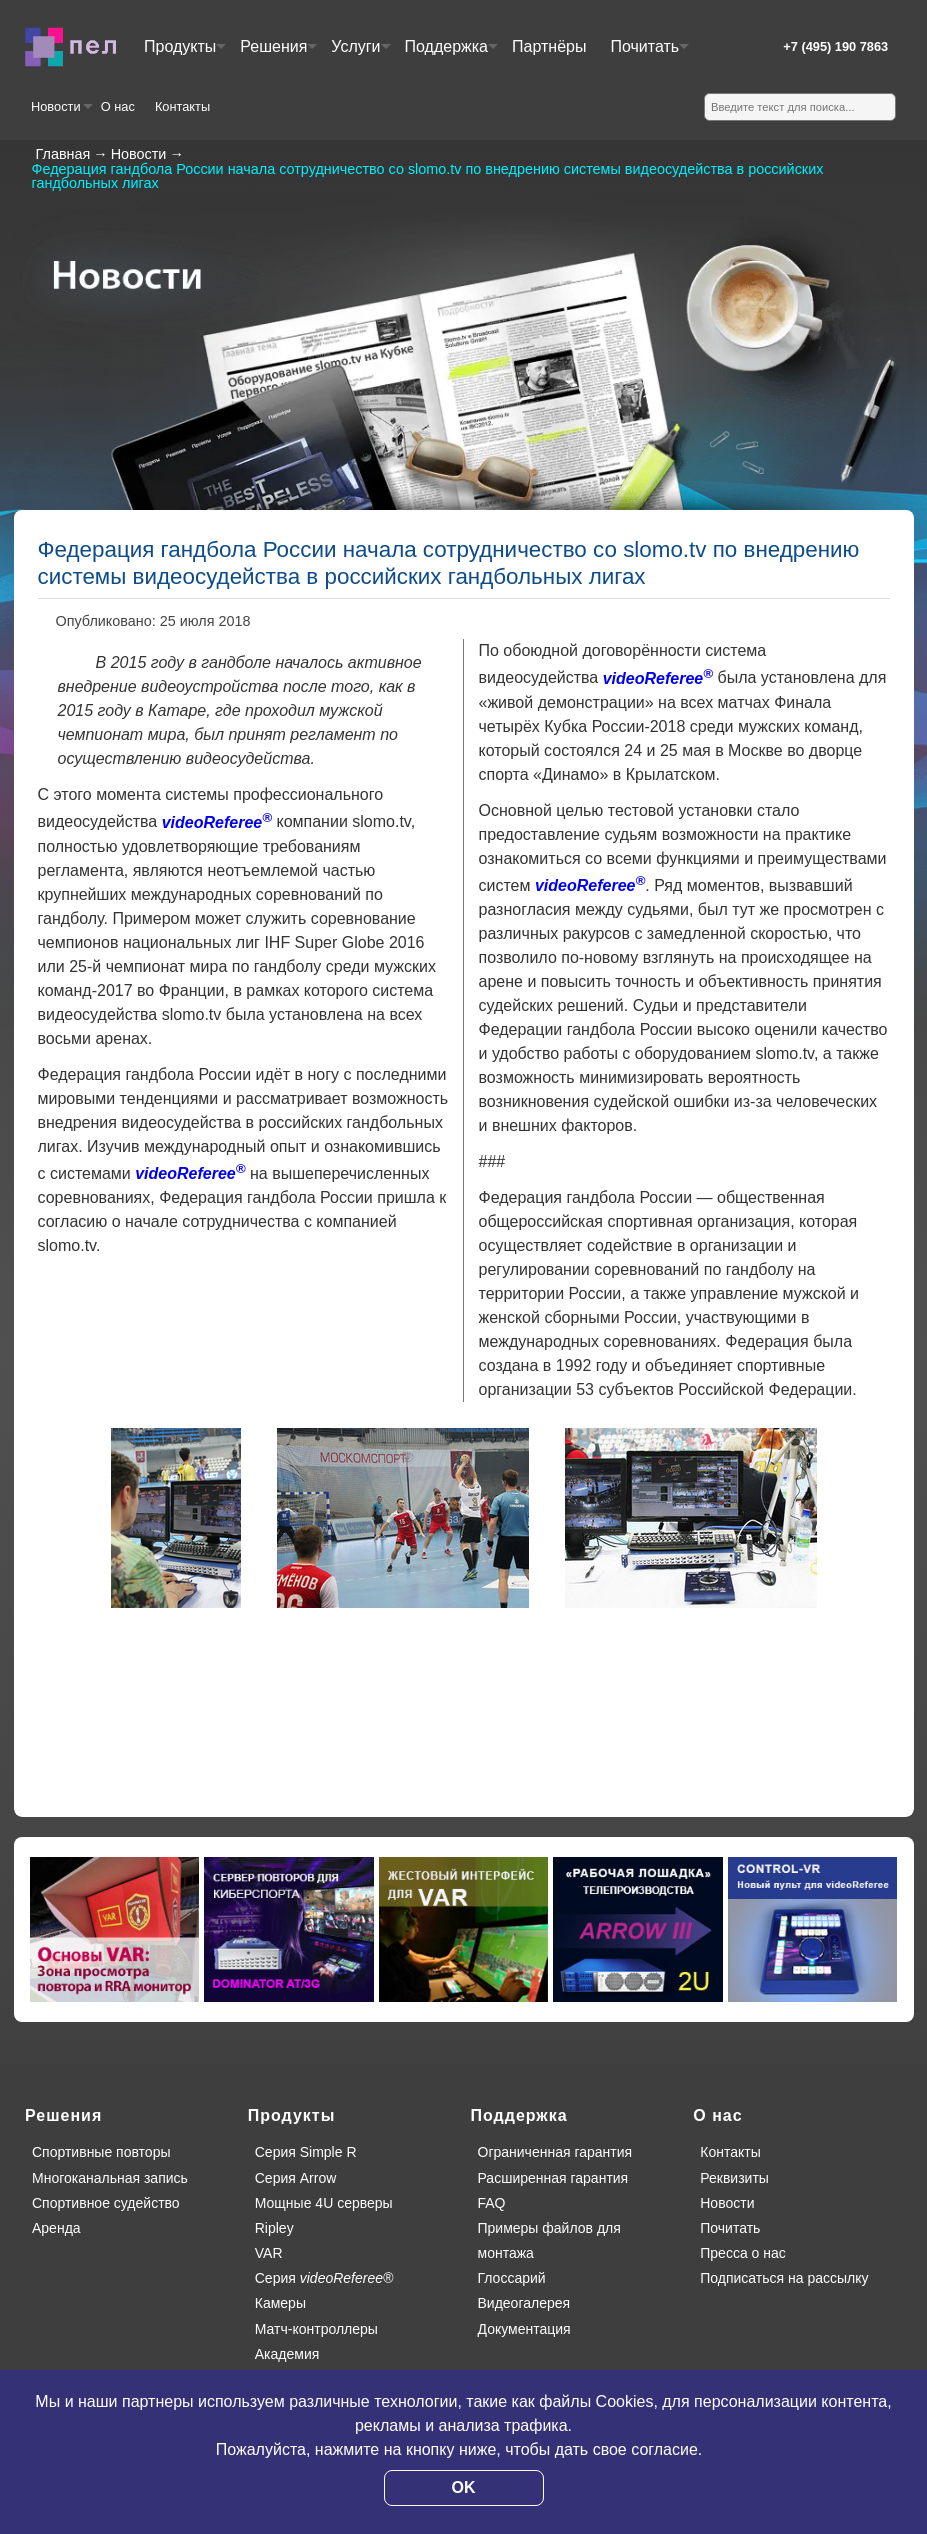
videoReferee (217, 822)
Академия (287, 2354)
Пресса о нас (743, 2253)
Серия (324, 2278)
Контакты (182, 106)
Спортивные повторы (101, 2152)
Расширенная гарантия (553, 2178)
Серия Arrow (296, 2178)
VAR (269, 2253)
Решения (277, 54)
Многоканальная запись (110, 2178)
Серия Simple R (306, 2152)
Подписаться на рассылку (784, 2278)
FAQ (492, 2203)
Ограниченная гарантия (555, 2152)
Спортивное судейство (106, 2203)
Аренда (56, 2228)
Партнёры (549, 46)
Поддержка (450, 54)
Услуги (359, 54)
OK (464, 2487)
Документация (524, 2329)
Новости (61, 114)
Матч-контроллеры (316, 2329)
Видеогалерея (524, 2303)
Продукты (184, 54)
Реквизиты (734, 2178)
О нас (118, 106)
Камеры (280, 2303)
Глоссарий (512, 2278)
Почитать (648, 54)
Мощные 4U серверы (324, 2203)
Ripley (274, 2228)
